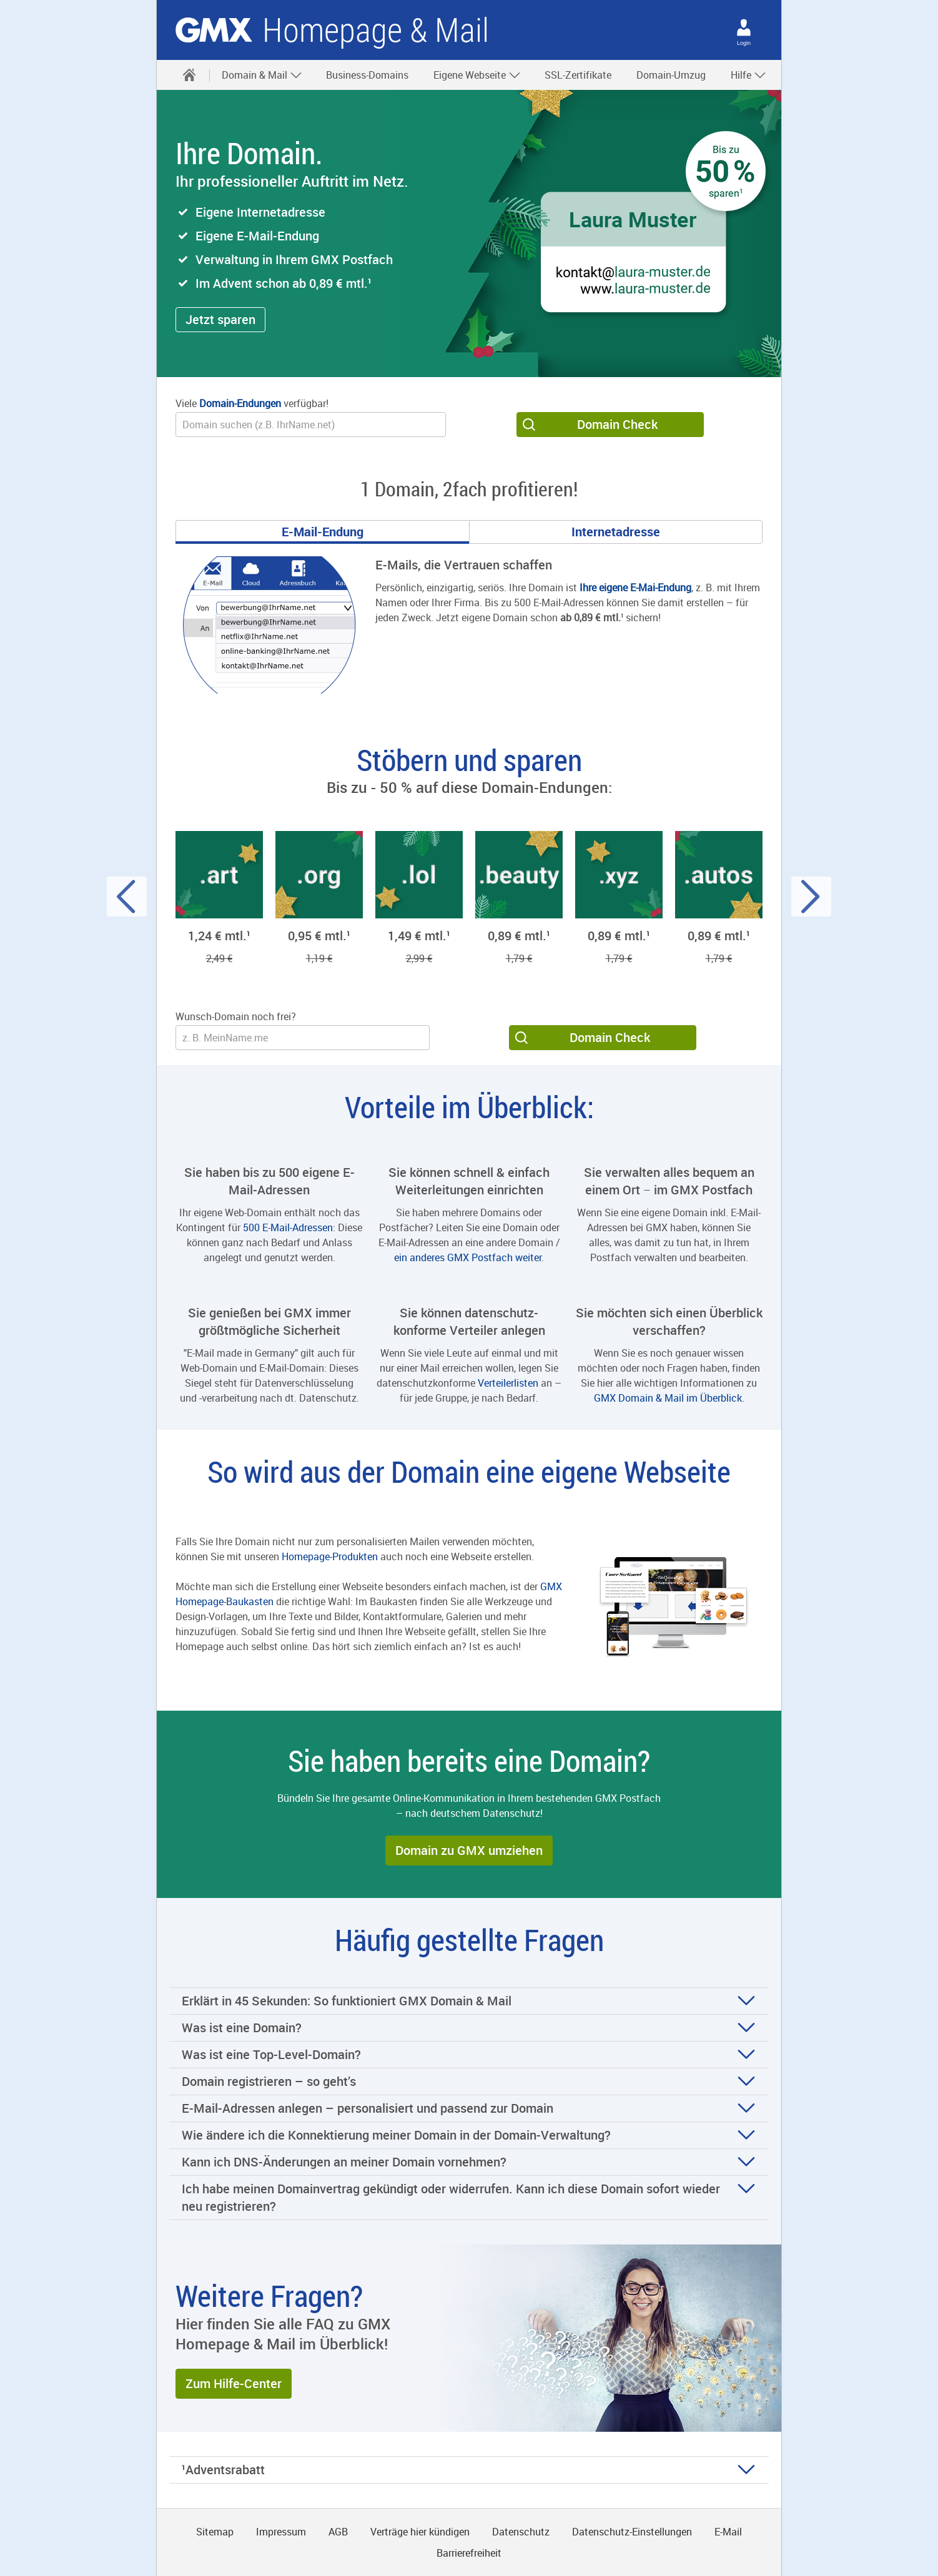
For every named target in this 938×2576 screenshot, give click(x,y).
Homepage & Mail (375, 30)
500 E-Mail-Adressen (288, 1227)
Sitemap (215, 2532)
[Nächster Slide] (811, 897)
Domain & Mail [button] (262, 75)
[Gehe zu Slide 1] (322, 532)
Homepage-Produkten (330, 1556)
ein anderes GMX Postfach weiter (467, 1257)
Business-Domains (367, 75)
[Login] (744, 27)
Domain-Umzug (671, 75)
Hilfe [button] (748, 75)
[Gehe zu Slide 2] (616, 532)
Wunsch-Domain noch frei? (235, 1016)
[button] (220, 319)
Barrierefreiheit (469, 2553)
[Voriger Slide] (127, 897)
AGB (338, 2532)
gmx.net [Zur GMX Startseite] (213, 29)
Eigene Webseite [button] (477, 75)
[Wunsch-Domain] (310, 424)
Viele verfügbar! (251, 403)
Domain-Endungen (240, 403)
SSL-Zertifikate (578, 75)
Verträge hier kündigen (420, 2532)
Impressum (281, 2532)
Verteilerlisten (508, 1383)
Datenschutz (521, 2532)
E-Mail (728, 2532)
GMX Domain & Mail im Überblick (668, 1398)
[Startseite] (189, 75)
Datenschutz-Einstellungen (632, 2532)
